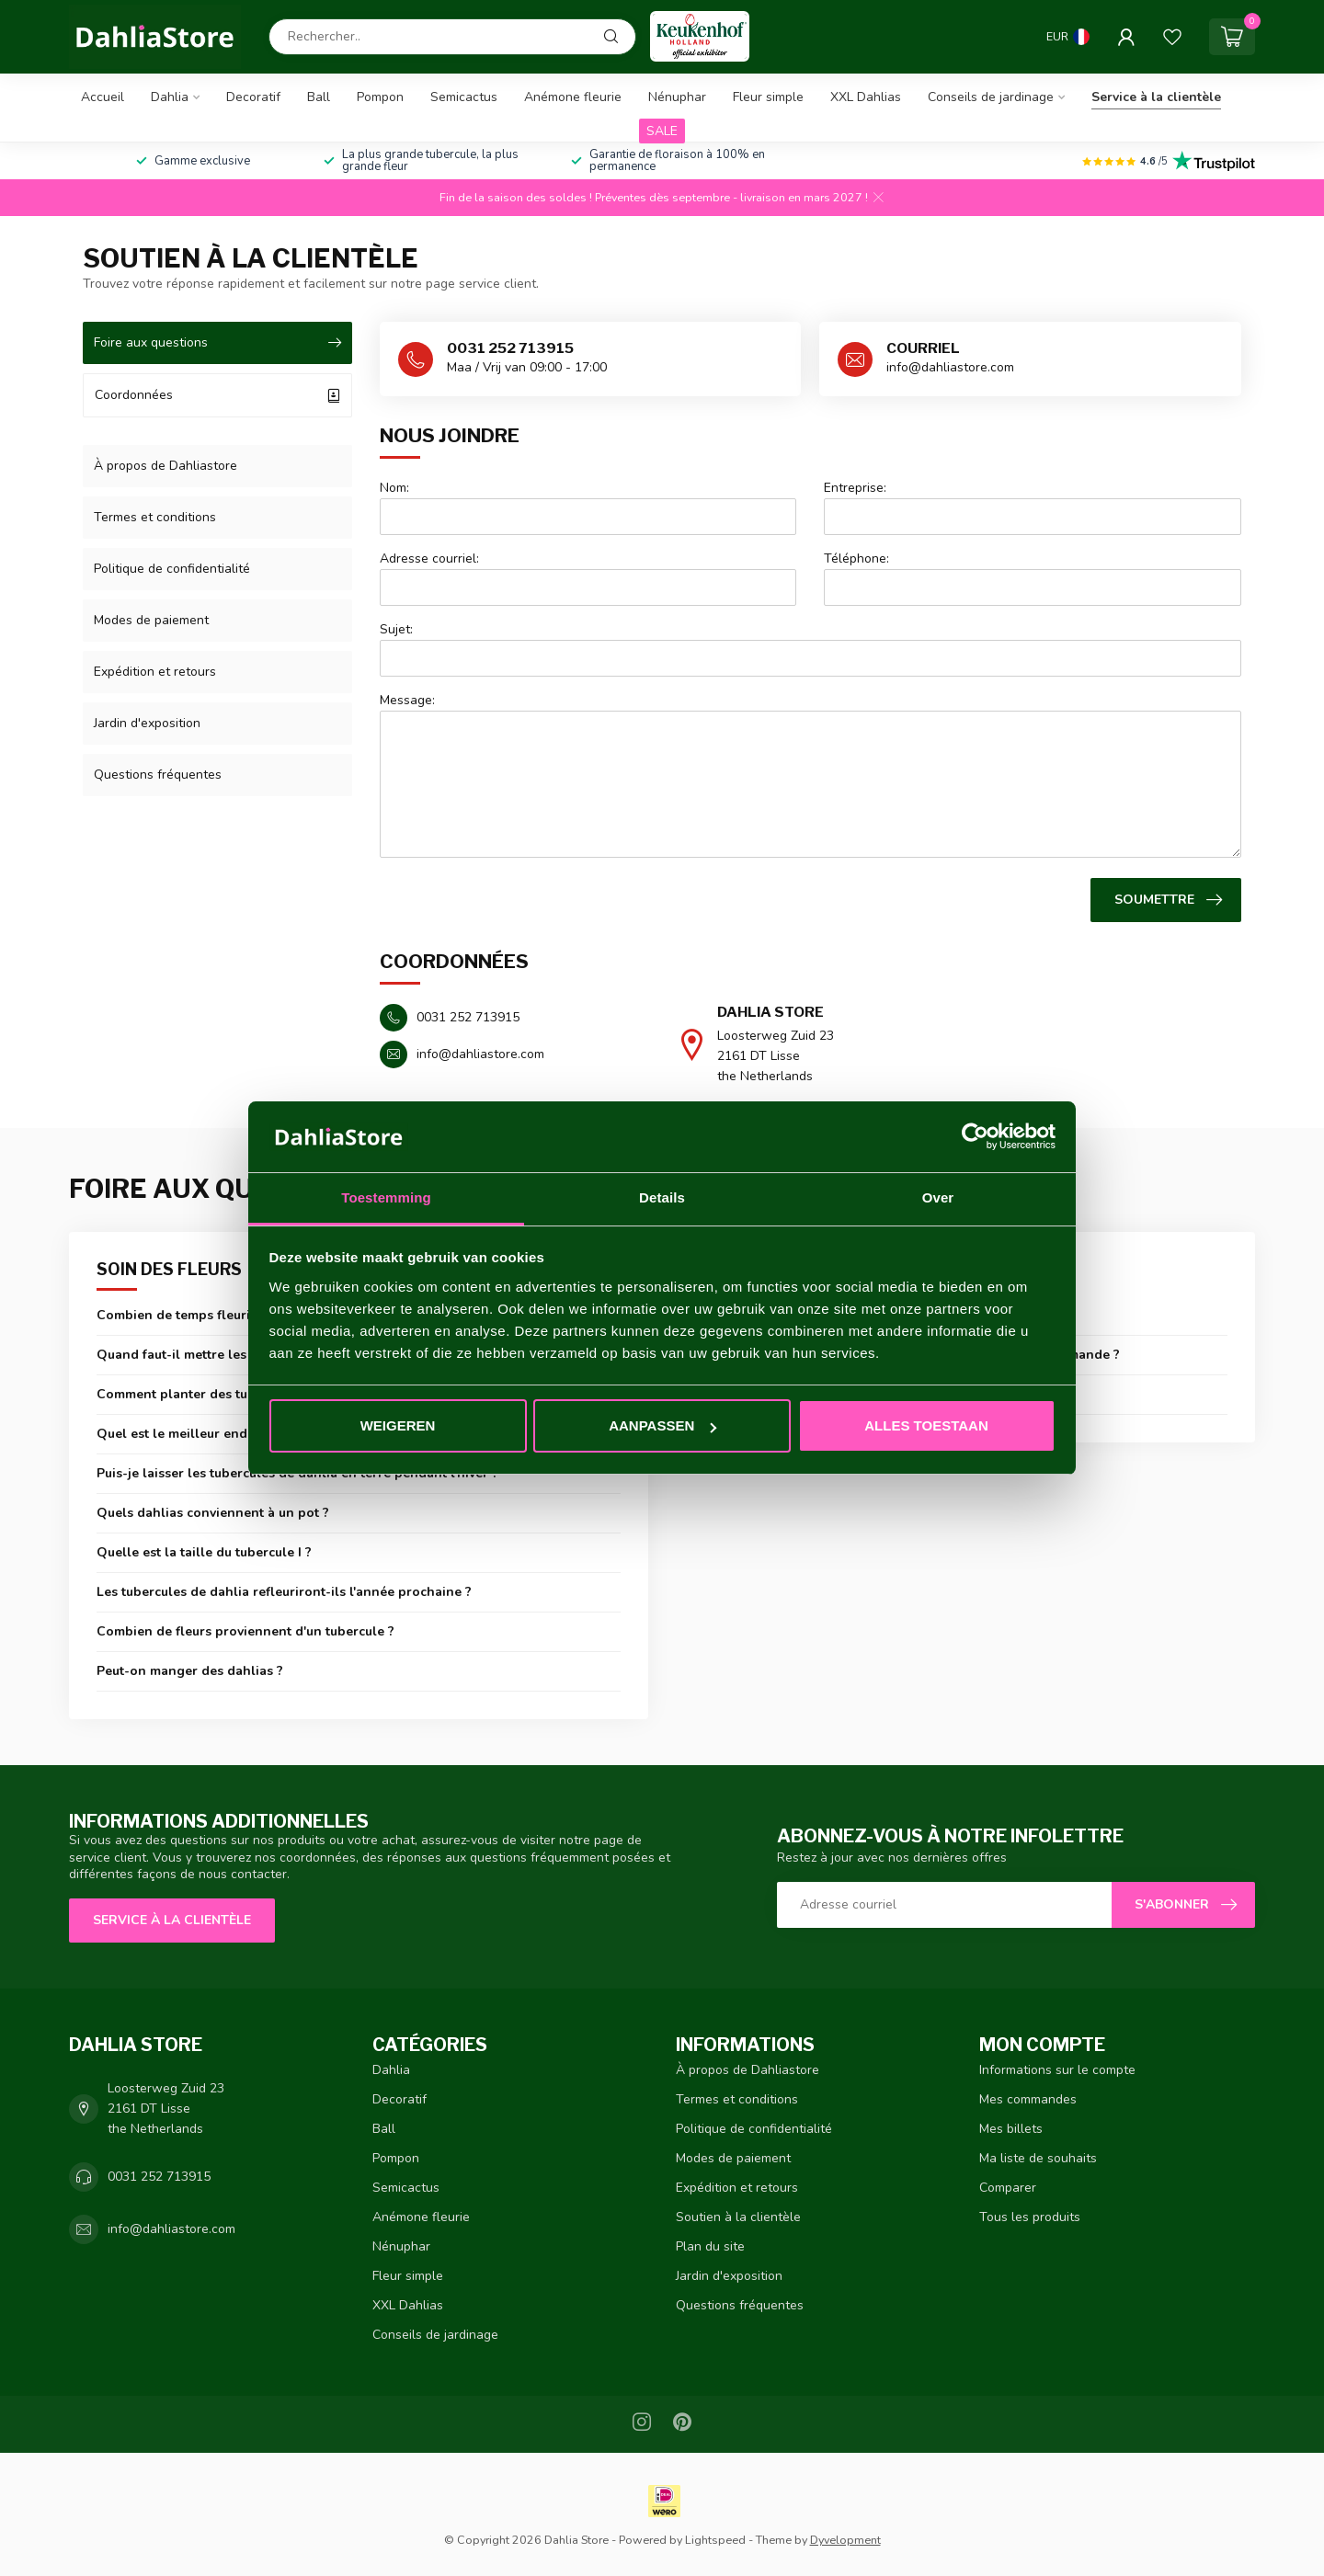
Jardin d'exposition (147, 723)
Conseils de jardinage (991, 97)
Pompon (380, 97)
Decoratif (253, 97)
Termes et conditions (155, 517)
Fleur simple (768, 97)
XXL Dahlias (865, 97)
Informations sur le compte (1057, 2070)
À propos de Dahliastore (165, 465)
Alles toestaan (925, 1425)
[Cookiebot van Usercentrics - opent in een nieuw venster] (975, 1137)
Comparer (1007, 2187)
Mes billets (1011, 2128)
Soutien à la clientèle (738, 2217)
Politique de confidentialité (172, 568)
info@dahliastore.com (171, 2229)
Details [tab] (662, 1197)
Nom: (394, 487)
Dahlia (169, 97)
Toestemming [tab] (386, 1197)
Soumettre (1168, 900)
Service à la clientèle (1156, 97)
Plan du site (710, 2246)
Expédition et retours (155, 671)
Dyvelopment (845, 2540)
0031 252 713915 (159, 2176)
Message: (407, 700)
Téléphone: (856, 558)
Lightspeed (715, 2540)
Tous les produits (1029, 2217)
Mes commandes (1028, 2099)
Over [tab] (938, 1197)
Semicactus (463, 97)
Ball (318, 97)
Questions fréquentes (158, 774)
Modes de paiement (151, 620)
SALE (662, 131)
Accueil (102, 97)
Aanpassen (662, 1425)
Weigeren (398, 1425)
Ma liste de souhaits (1038, 2158)
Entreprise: (855, 487)
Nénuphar (677, 97)
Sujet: (396, 629)
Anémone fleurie (573, 97)
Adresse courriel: (429, 558)
